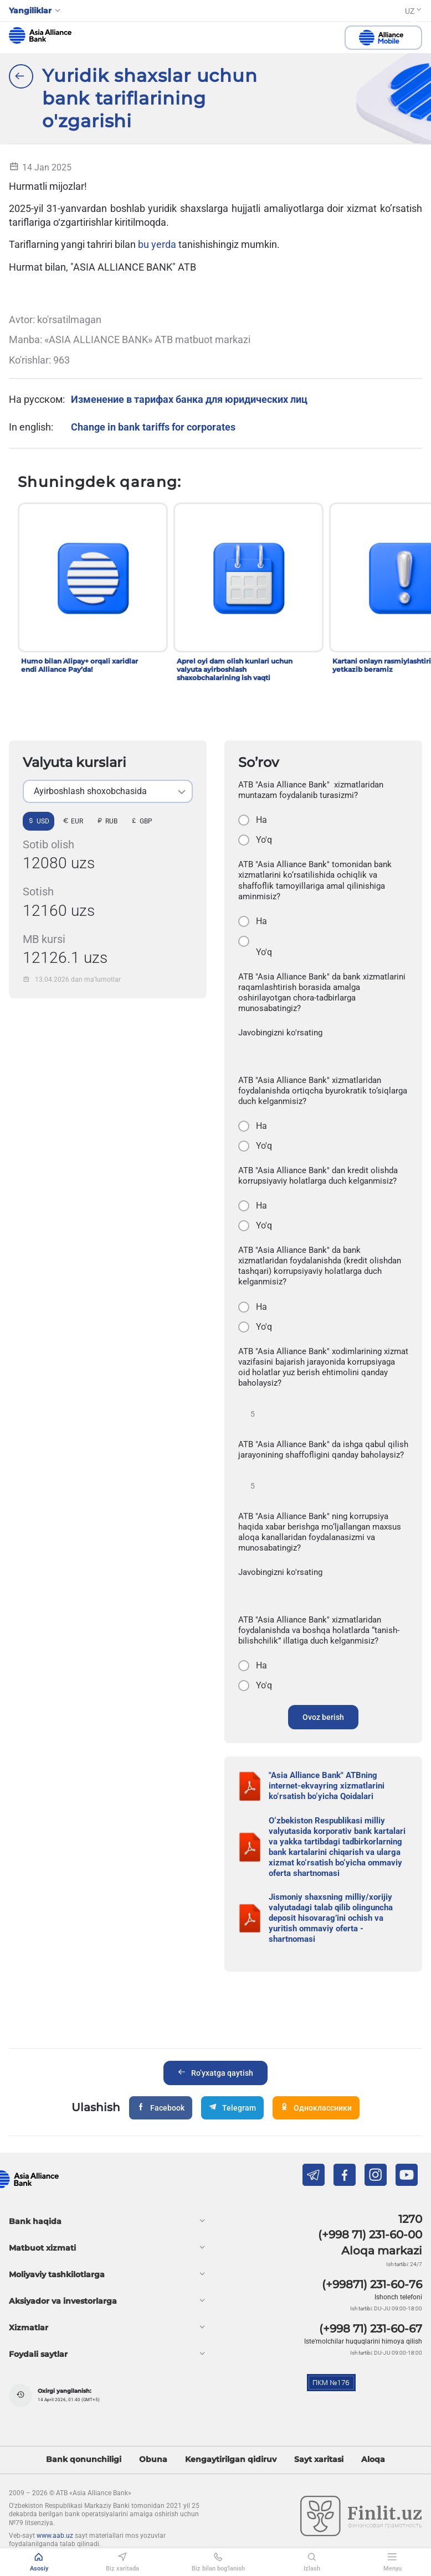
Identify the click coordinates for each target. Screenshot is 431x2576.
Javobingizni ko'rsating (280, 1033)
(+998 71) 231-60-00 (370, 2234)
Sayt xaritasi (318, 2459)
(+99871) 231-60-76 (372, 2284)
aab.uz (40, 35)
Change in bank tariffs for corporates (153, 427)
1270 (410, 2219)
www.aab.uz (55, 2535)
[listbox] (108, 791)
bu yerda (157, 244)
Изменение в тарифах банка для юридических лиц (189, 399)
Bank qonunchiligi (83, 2459)
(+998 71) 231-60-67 (370, 2328)
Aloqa (373, 2459)
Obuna (153, 2459)
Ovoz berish (323, 1717)
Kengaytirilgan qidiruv (230, 2459)
